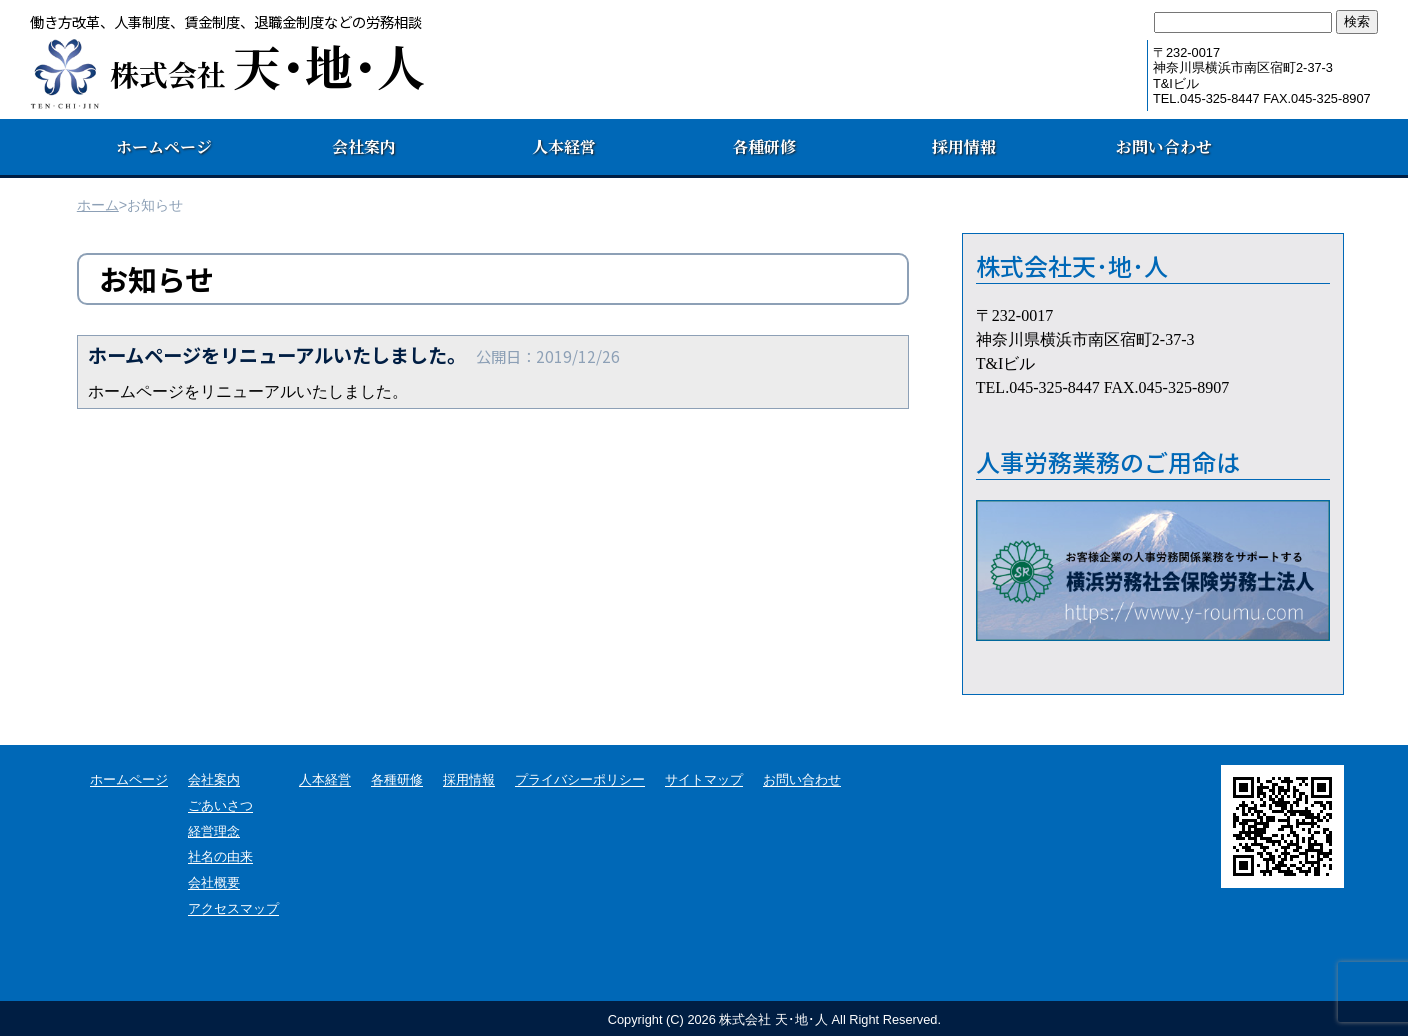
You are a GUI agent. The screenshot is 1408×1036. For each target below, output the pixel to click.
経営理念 (214, 831)
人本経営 (564, 146)
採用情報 (964, 146)
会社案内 (364, 146)
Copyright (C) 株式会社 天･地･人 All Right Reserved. (774, 1019)
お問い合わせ (1164, 146)
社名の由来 (220, 857)
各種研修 (764, 146)
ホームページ (164, 146)
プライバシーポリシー (580, 780)
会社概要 (214, 883)
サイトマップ (704, 780)
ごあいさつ (220, 806)
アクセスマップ (233, 909)
